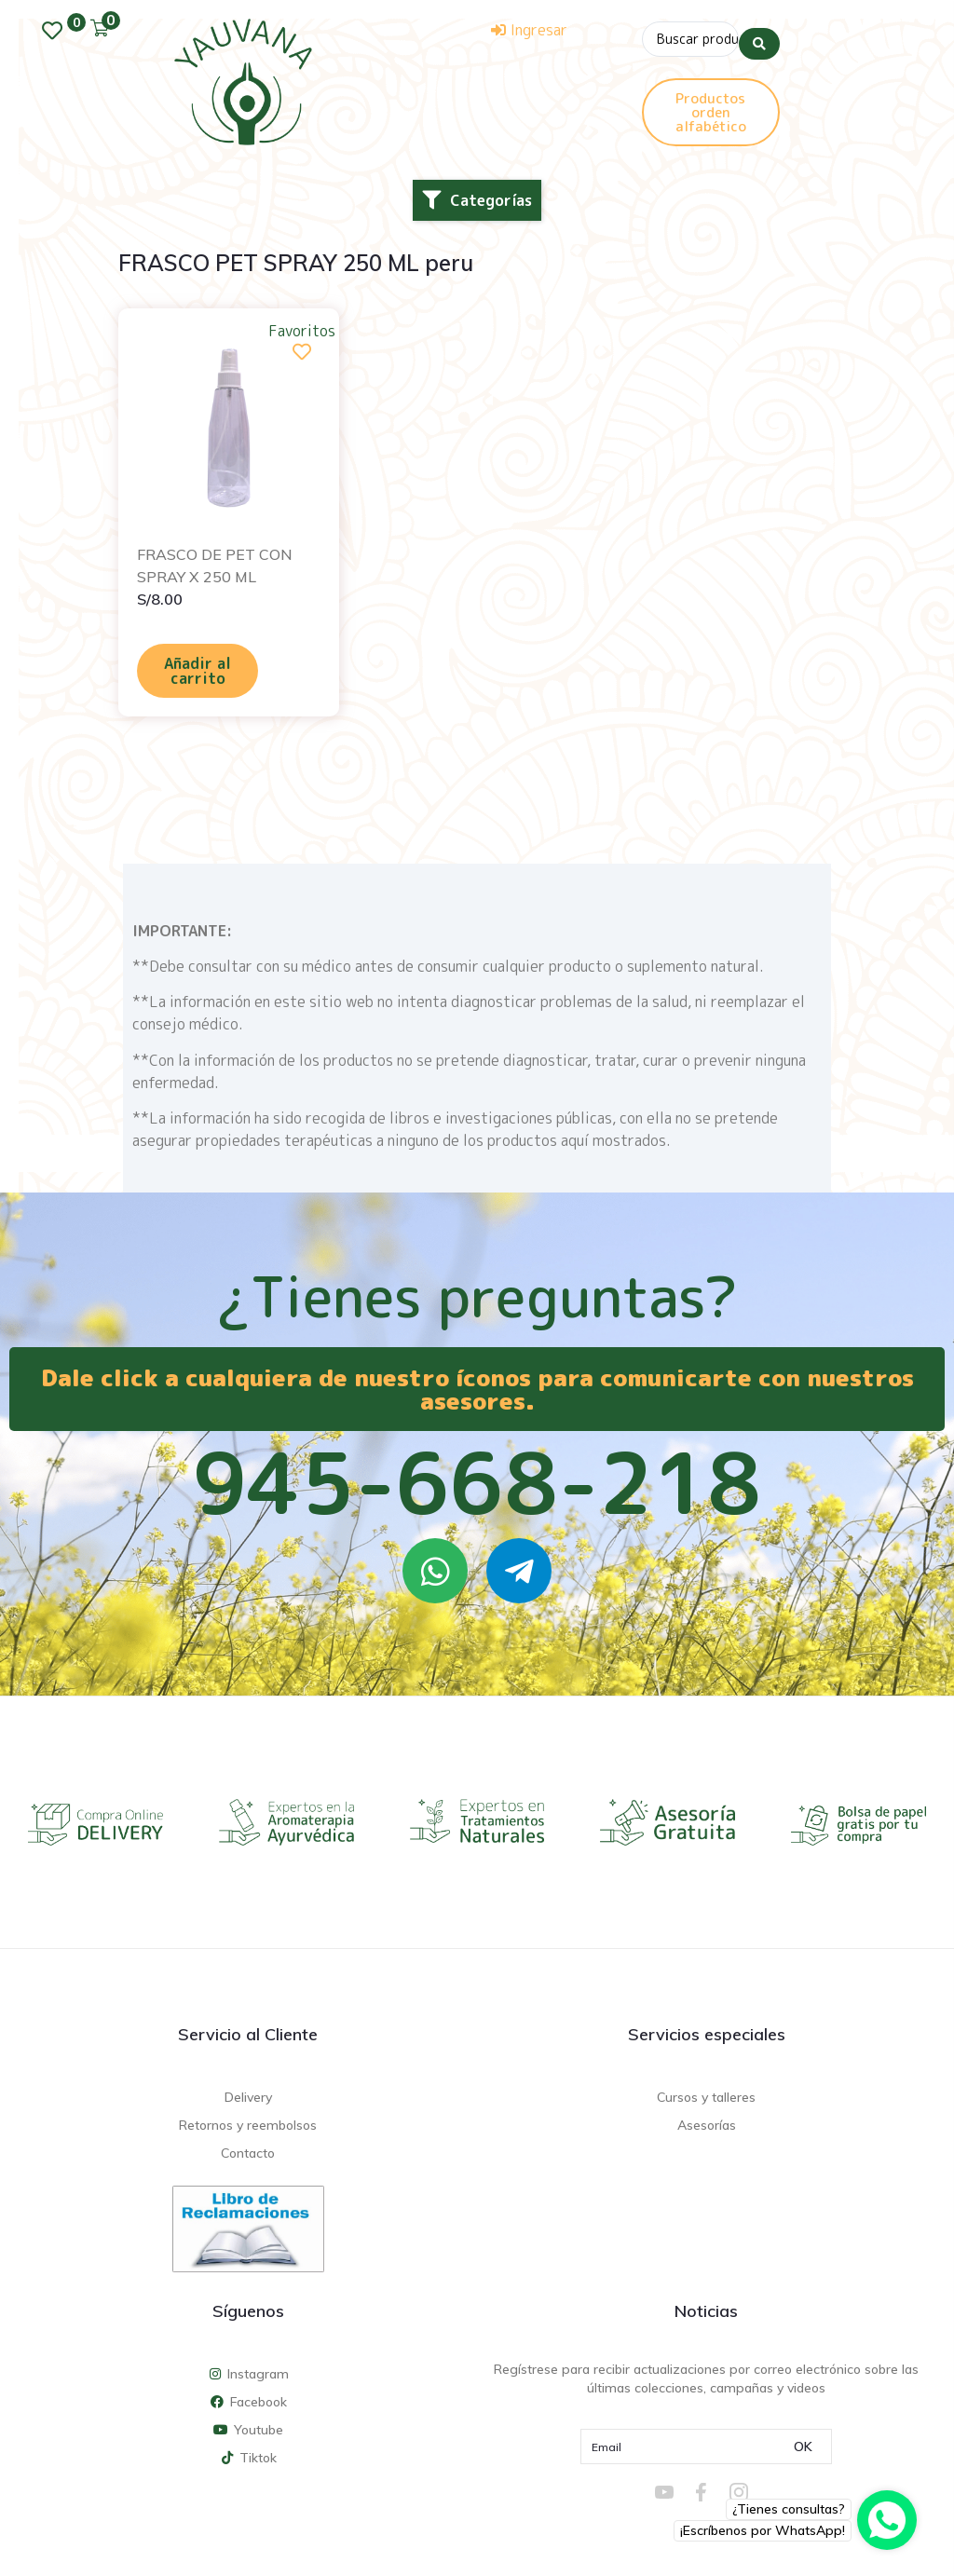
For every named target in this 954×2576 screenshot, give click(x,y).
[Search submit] (759, 36)
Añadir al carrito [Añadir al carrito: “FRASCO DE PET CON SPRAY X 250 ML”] (197, 670)
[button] (477, 200)
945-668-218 (477, 1482)
